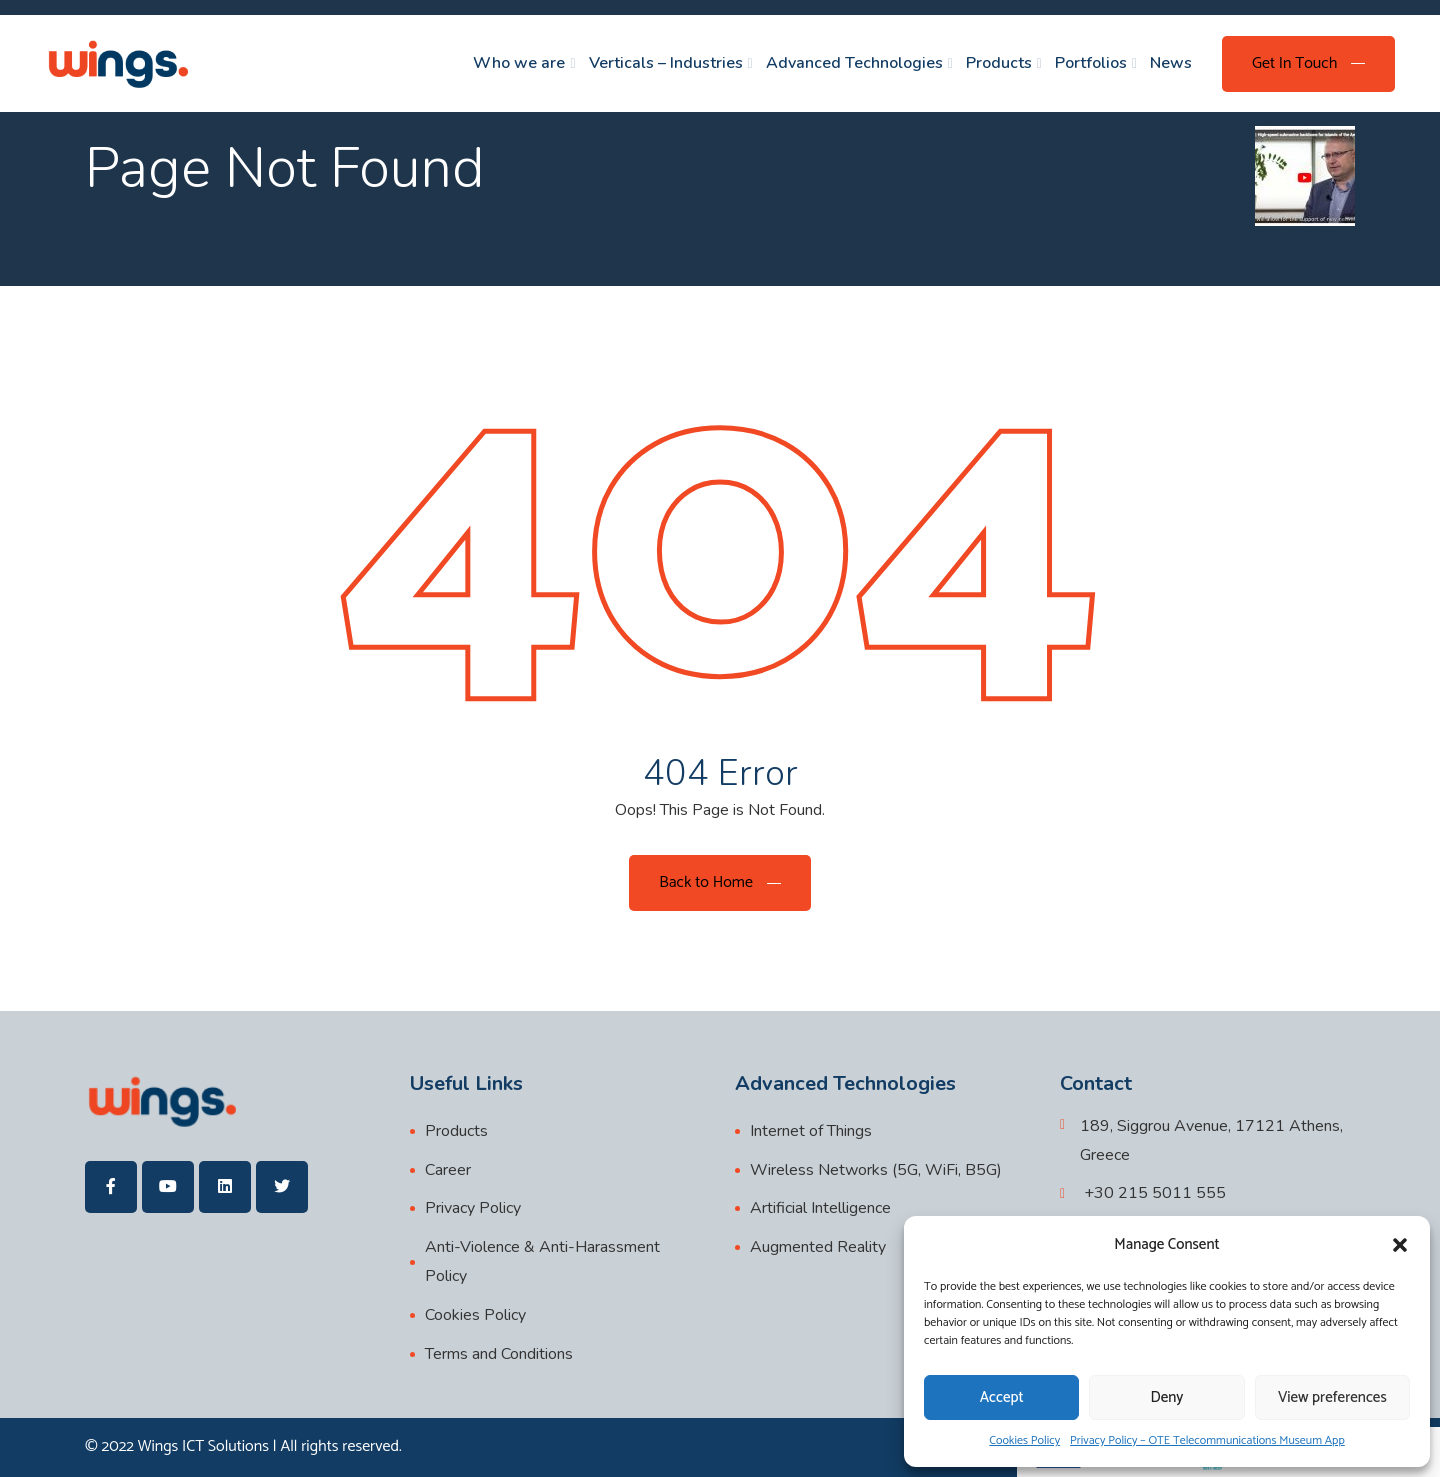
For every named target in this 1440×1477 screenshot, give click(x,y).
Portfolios (1091, 63)
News (1171, 63)
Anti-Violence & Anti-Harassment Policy (542, 1261)
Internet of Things (811, 1131)
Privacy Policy (473, 1208)
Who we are (519, 63)
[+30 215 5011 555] (1143, 1193)
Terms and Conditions (499, 1354)
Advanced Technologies (854, 63)
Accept (1002, 1397)
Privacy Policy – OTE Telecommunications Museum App (1207, 1440)
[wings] (117, 63)
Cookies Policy (1024, 1440)
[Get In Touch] (1308, 64)
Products (999, 63)
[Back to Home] (719, 883)
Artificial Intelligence (820, 1208)
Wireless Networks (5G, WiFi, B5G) (876, 1170)
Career (448, 1170)
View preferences (1332, 1397)
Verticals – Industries (666, 63)
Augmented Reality (818, 1247)
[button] (1400, 1245)
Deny (1167, 1397)
